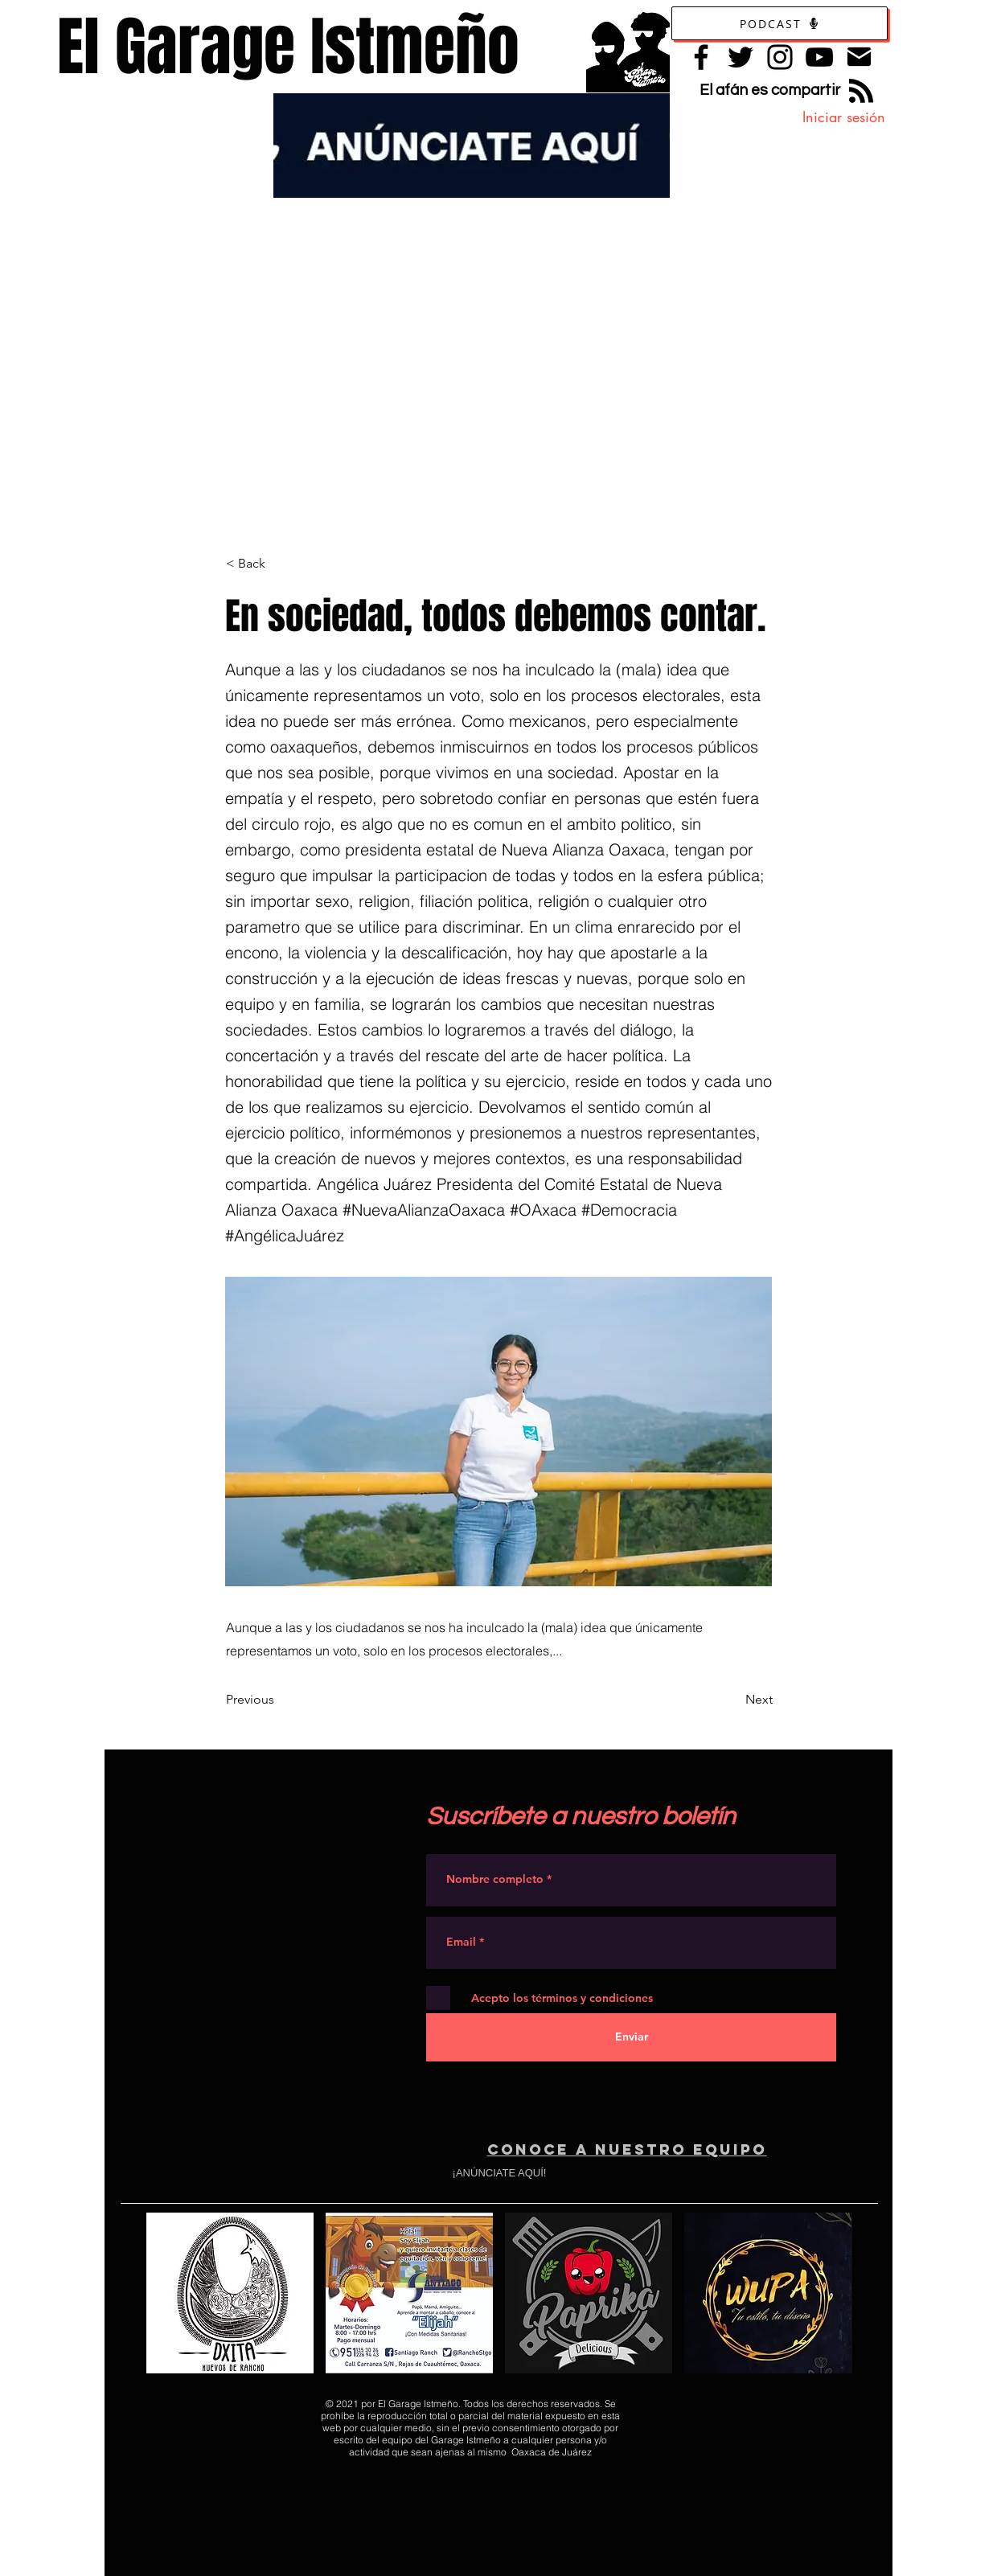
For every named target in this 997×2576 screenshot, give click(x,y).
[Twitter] (740, 57)
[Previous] (279, 1700)
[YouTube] (819, 57)
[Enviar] (631, 2037)
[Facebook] (701, 57)
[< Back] (279, 564)
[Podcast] (779, 23)
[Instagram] (780, 57)
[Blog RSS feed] (861, 92)
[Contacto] (859, 57)
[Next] (732, 1700)
